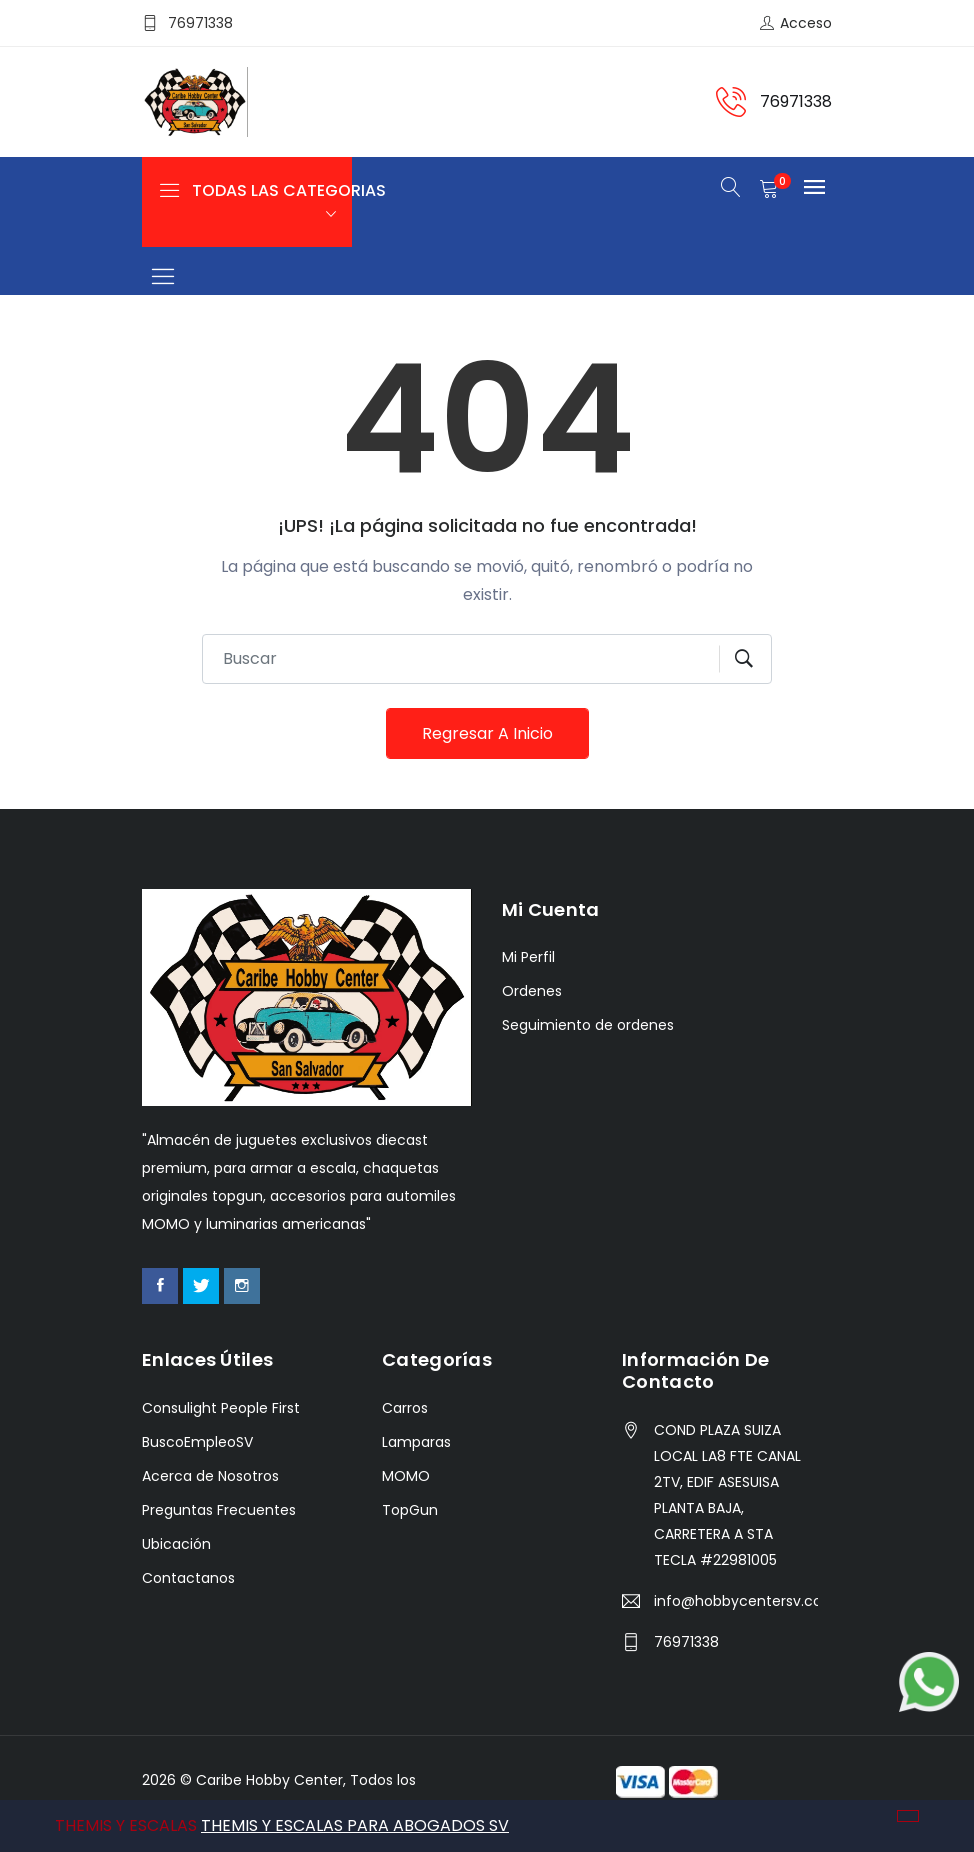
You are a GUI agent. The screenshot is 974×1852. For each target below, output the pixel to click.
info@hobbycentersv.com (736, 1601)
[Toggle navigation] (162, 277)
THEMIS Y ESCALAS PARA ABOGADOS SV (355, 1825)
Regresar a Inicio (487, 733)
